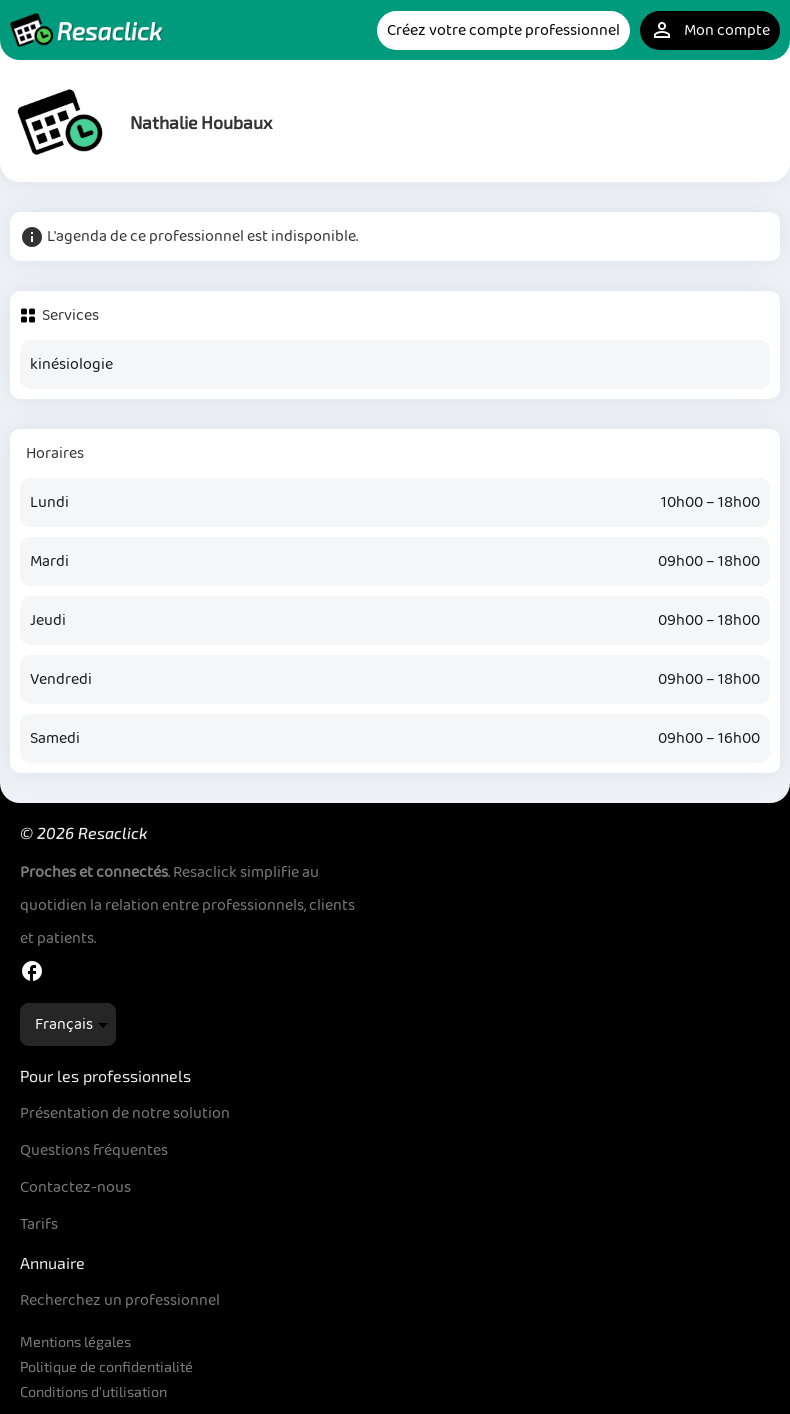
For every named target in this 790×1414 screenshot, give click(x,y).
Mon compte (710, 30)
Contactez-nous (75, 1187)
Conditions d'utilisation (93, 1391)
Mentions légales (75, 1341)
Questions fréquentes (94, 1150)
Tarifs (39, 1224)
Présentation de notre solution (125, 1113)
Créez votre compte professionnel (503, 30)
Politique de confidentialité (106, 1366)
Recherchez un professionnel (120, 1300)
